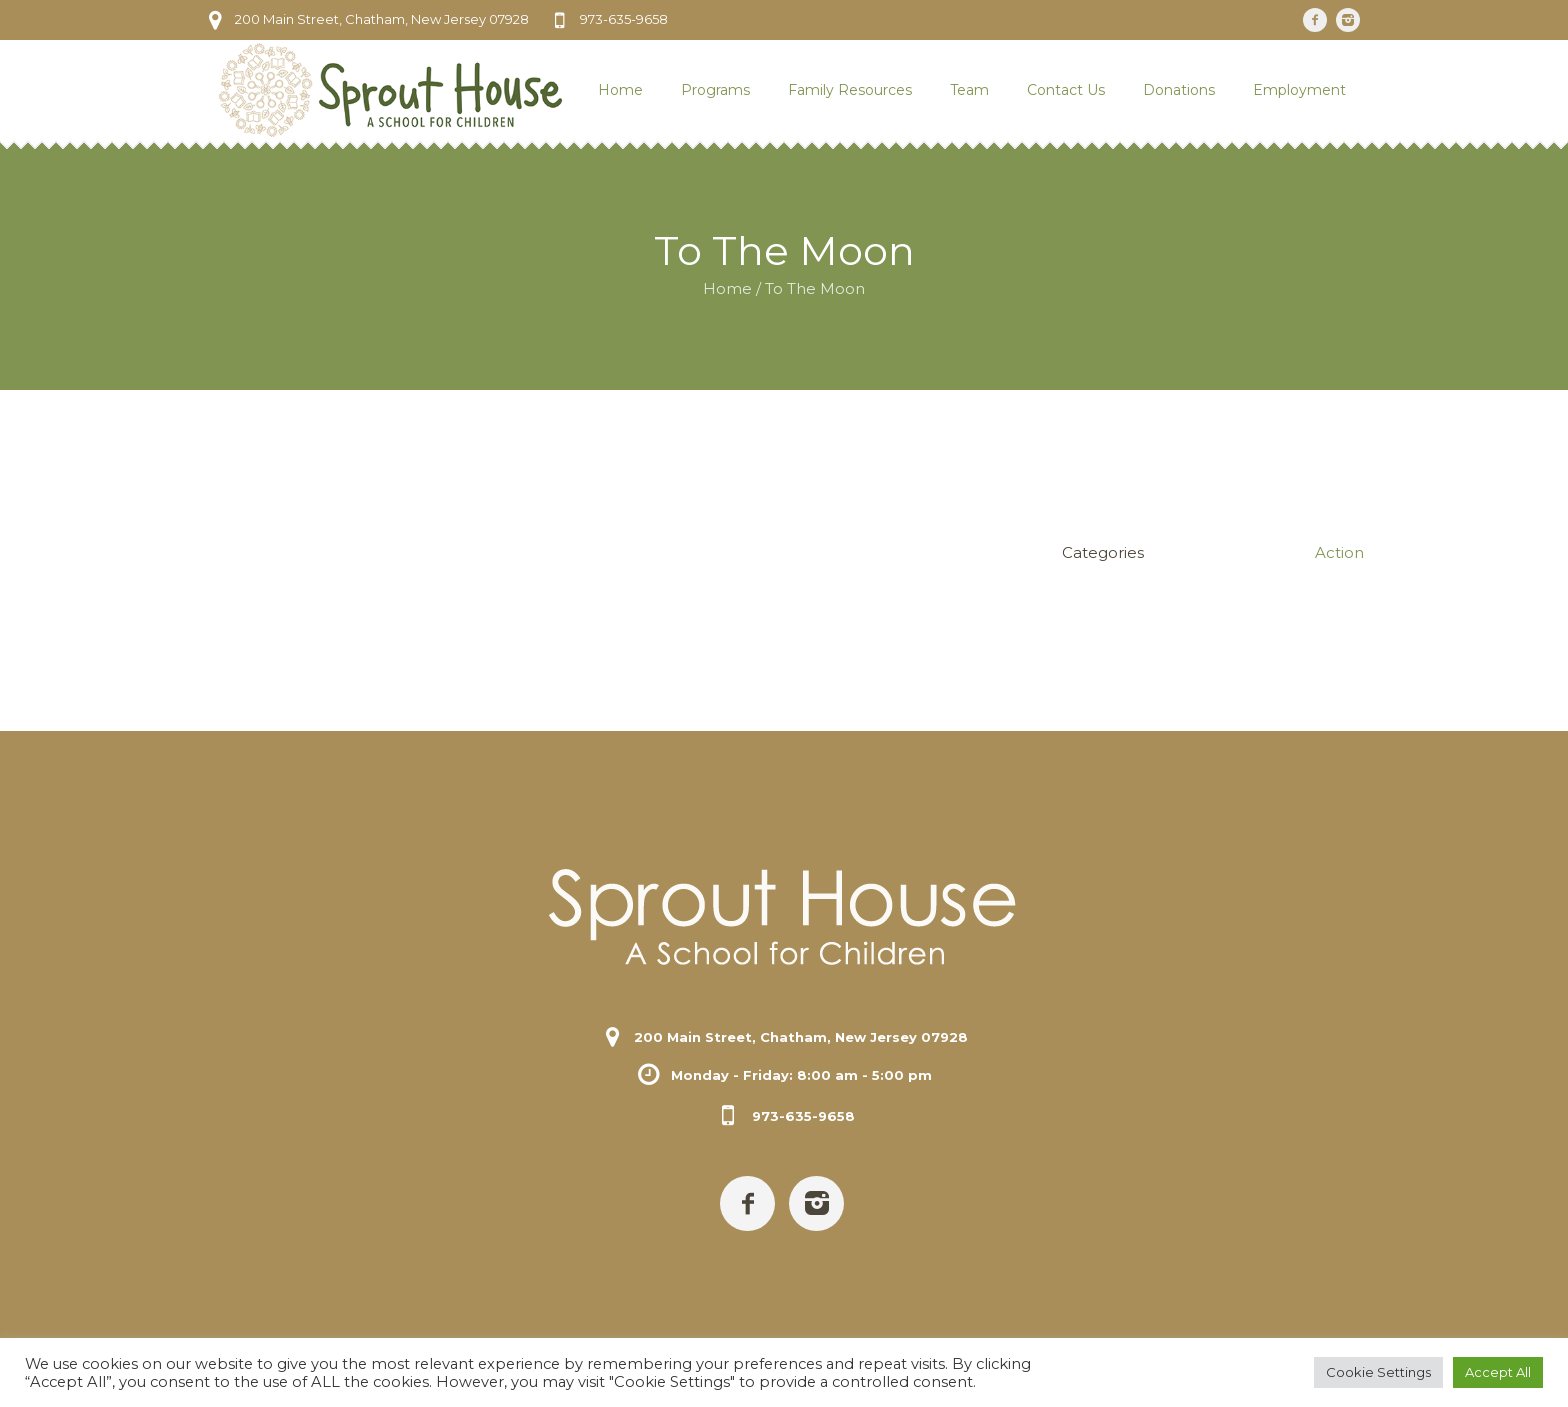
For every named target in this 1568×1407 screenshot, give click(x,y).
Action (1339, 552)
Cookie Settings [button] (1378, 1372)
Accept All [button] (1498, 1372)
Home (727, 288)
